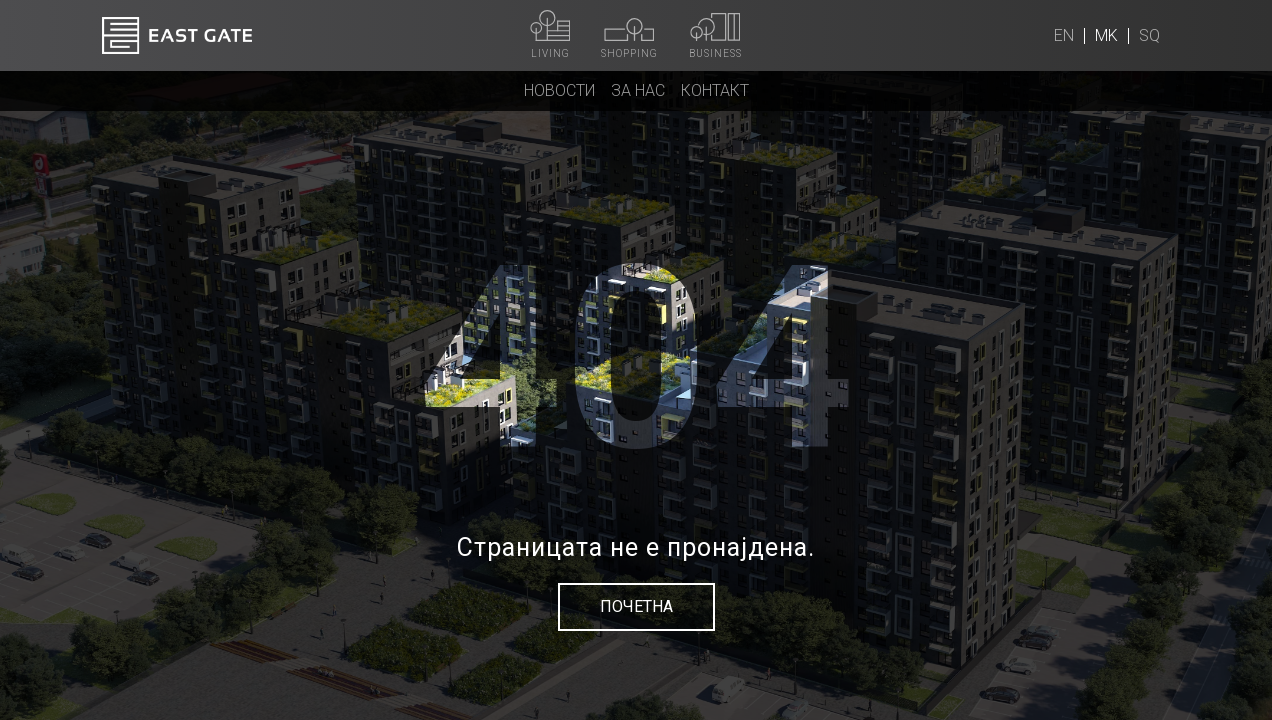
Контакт (715, 90)
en (1064, 35)
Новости (559, 90)
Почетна (636, 606)
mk (1106, 35)
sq (1149, 35)
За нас (638, 90)
